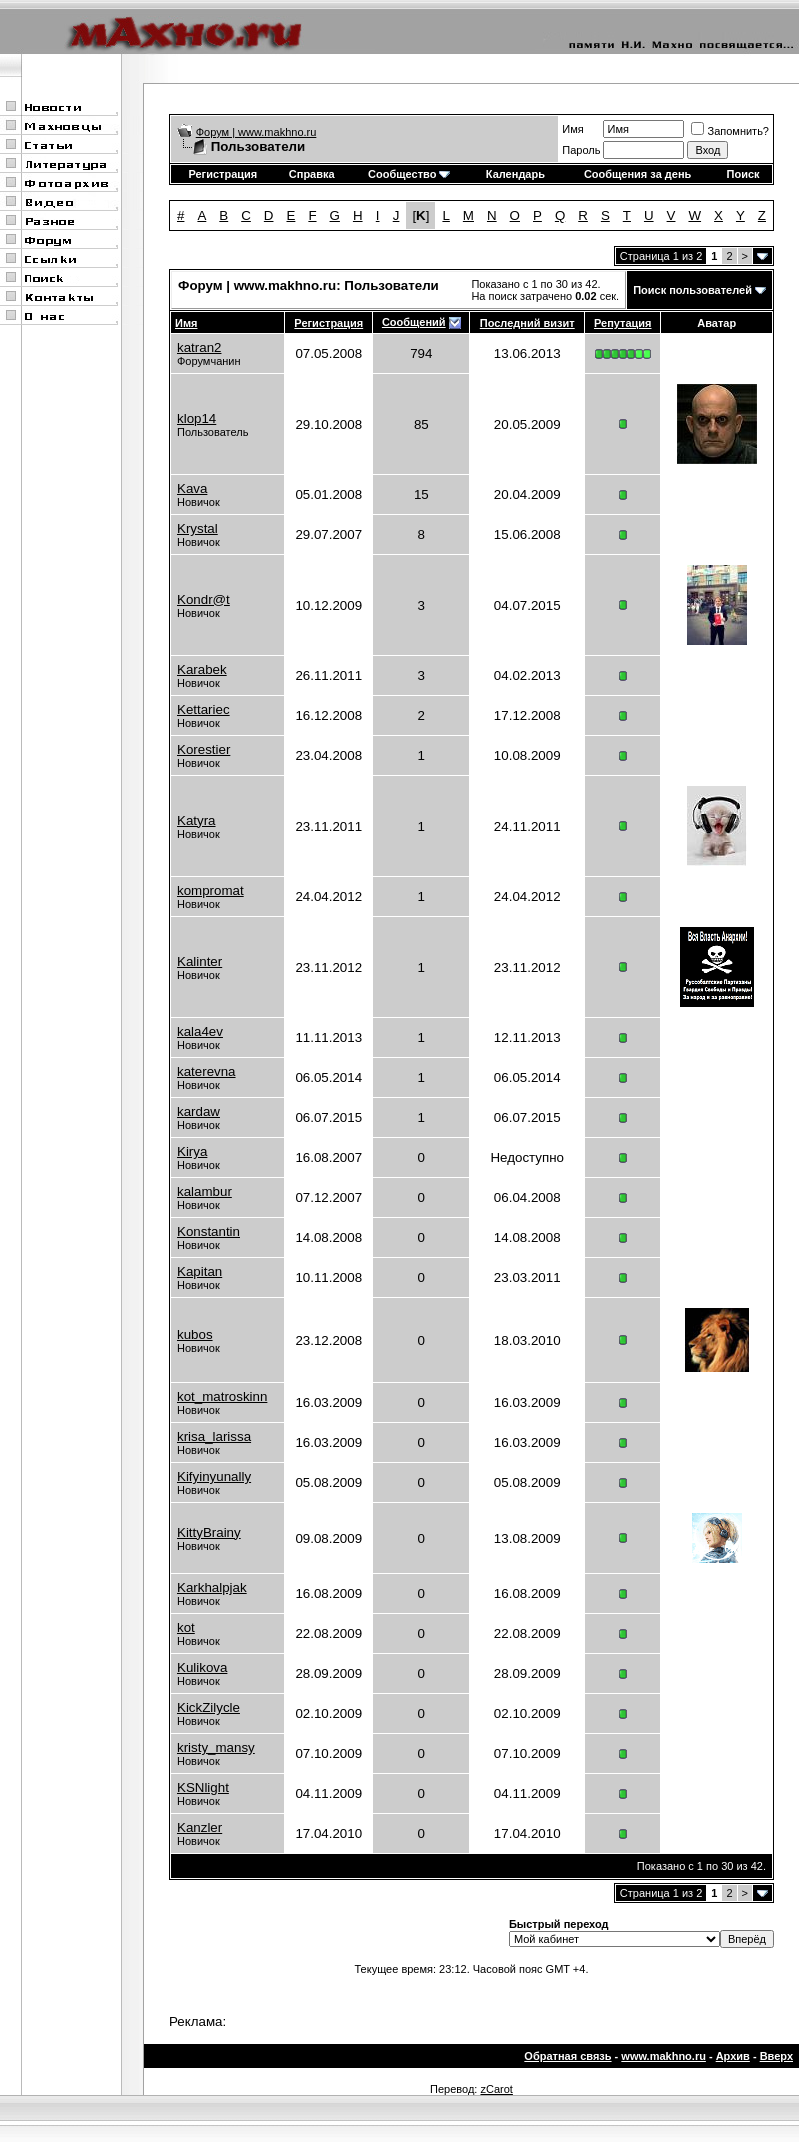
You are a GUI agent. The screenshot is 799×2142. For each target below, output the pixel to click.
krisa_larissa (214, 1436)
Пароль (581, 150)
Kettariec (203, 709)
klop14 (196, 418)
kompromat (210, 890)
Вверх (776, 2056)
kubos (195, 1334)
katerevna (206, 1071)
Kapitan (199, 1271)
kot (186, 1627)
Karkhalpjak (212, 1587)
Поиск (743, 174)
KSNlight (203, 1787)
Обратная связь (567, 2056)
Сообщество (409, 174)
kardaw (198, 1111)
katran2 (199, 347)
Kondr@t (203, 599)
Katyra (196, 820)
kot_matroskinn (222, 1396)
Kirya (192, 1151)
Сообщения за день (637, 174)
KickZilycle (208, 1707)
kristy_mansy (216, 1747)
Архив (733, 2056)
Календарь (515, 174)
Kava (192, 488)
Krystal (197, 528)
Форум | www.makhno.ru (256, 132)
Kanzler (199, 1827)
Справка (312, 174)
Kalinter (199, 961)
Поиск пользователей (692, 290)
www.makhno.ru (663, 2056)
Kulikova (202, 1667)
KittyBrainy (209, 1532)
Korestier (203, 749)
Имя (572, 129)
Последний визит (527, 323)
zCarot (496, 2089)
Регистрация (222, 174)
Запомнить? (730, 131)
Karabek (202, 669)
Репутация (623, 323)
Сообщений (414, 322)
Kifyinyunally (214, 1476)
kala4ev (200, 1031)
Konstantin (208, 1231)
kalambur (204, 1191)
